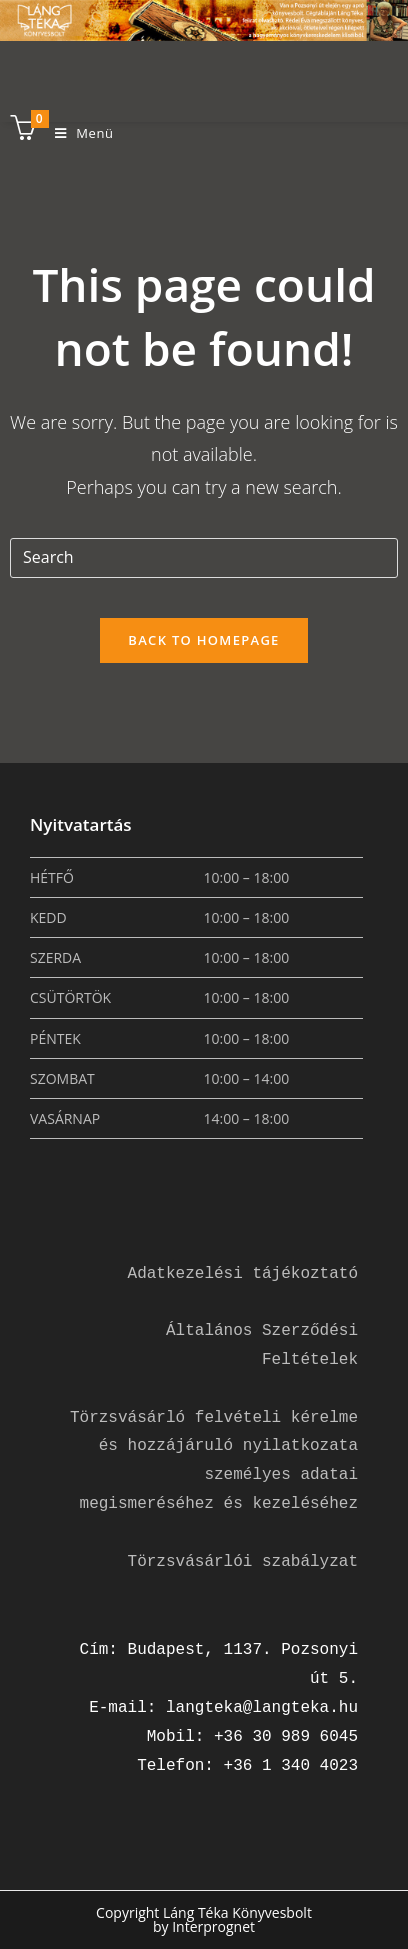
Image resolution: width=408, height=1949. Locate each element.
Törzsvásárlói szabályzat (243, 1562)
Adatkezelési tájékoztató (243, 1274)
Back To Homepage (203, 640)
